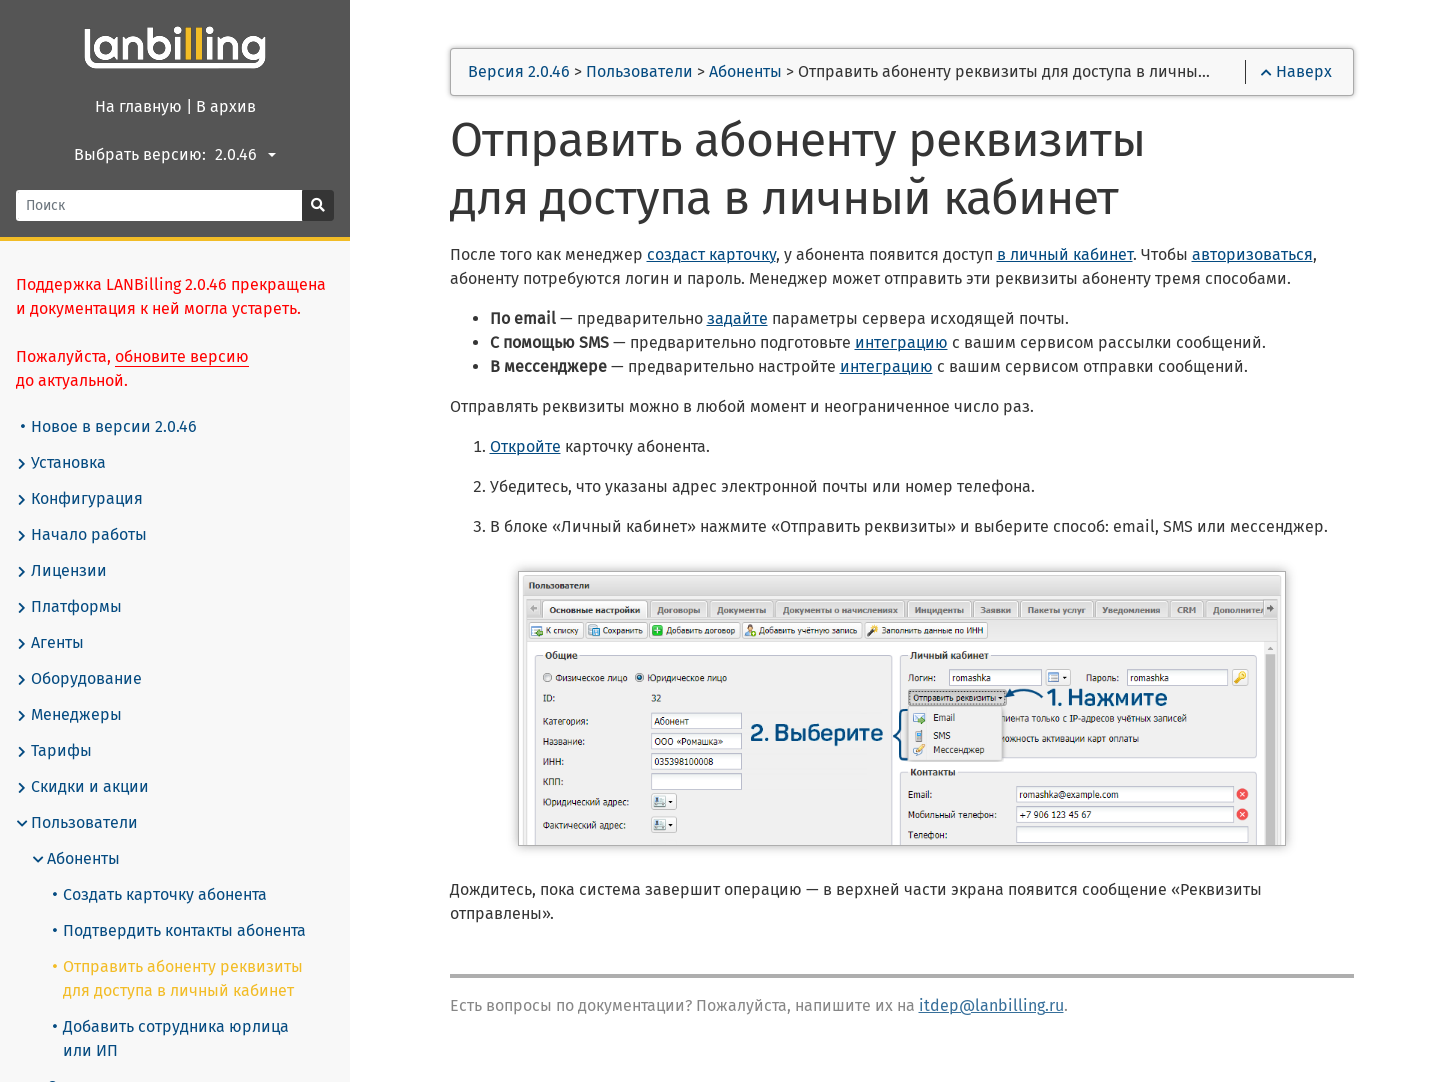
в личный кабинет (1065, 254)
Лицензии (61, 571)
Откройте (525, 446)
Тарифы (54, 751)
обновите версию (182, 356)
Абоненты (76, 859)
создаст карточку (711, 254)
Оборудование (79, 679)
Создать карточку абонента (160, 894)
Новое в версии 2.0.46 (109, 426)
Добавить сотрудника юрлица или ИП (171, 1038)
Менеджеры (69, 715)
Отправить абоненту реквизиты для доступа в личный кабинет (178, 978)
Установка (61, 463)
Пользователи (77, 823)
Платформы (69, 607)
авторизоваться (1252, 254)
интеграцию (901, 342)
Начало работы (81, 535)
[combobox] (248, 155)
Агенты (50, 643)
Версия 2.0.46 (519, 71)
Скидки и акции (82, 787)
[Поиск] (159, 205)
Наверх (1296, 71)
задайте (737, 318)
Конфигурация (79, 499)
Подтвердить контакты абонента (179, 930)
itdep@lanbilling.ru (991, 1005)
